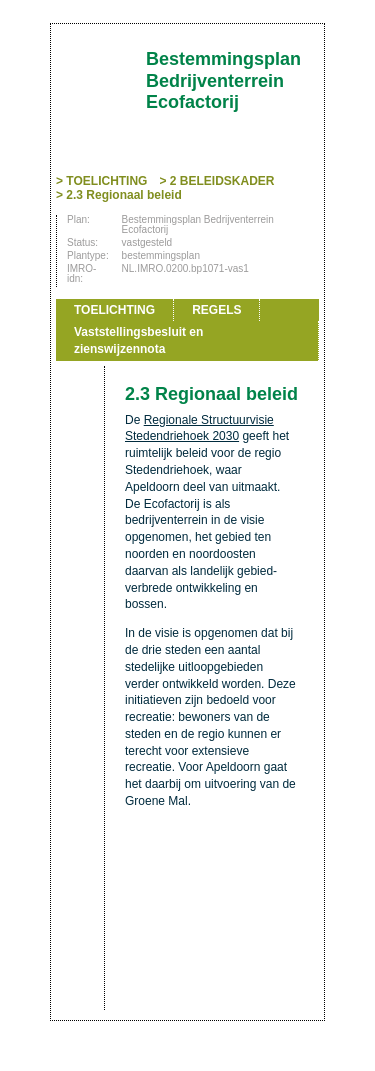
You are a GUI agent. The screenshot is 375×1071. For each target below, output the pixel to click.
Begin (78, 252)
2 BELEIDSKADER (222, 181)
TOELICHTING (106, 181)
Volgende (78, 312)
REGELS (216, 310)
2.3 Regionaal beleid (123, 195)
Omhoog (78, 342)
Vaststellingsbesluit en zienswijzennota (138, 340)
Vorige (78, 282)
